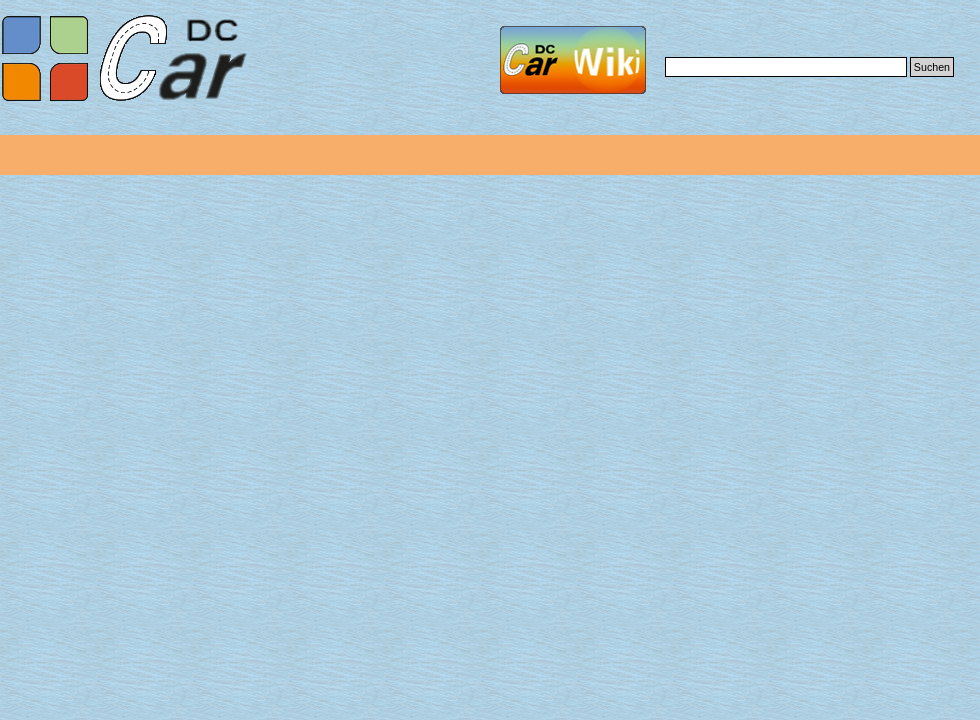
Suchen (932, 67)
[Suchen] (786, 67)
